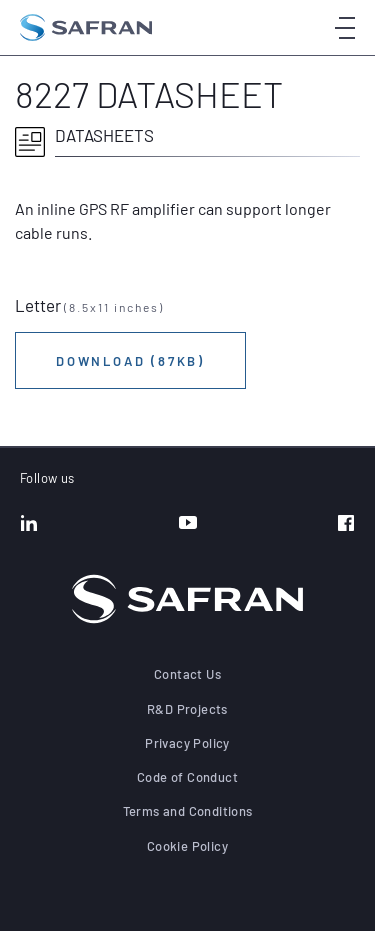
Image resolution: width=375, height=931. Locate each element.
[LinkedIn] (29, 525)
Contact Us (187, 674)
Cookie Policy (187, 846)
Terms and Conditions (188, 811)
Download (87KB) (130, 361)
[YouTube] (188, 525)
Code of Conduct (187, 777)
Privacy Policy (187, 743)
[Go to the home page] (86, 27)
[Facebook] (346, 525)
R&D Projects (187, 709)
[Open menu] (345, 27)
